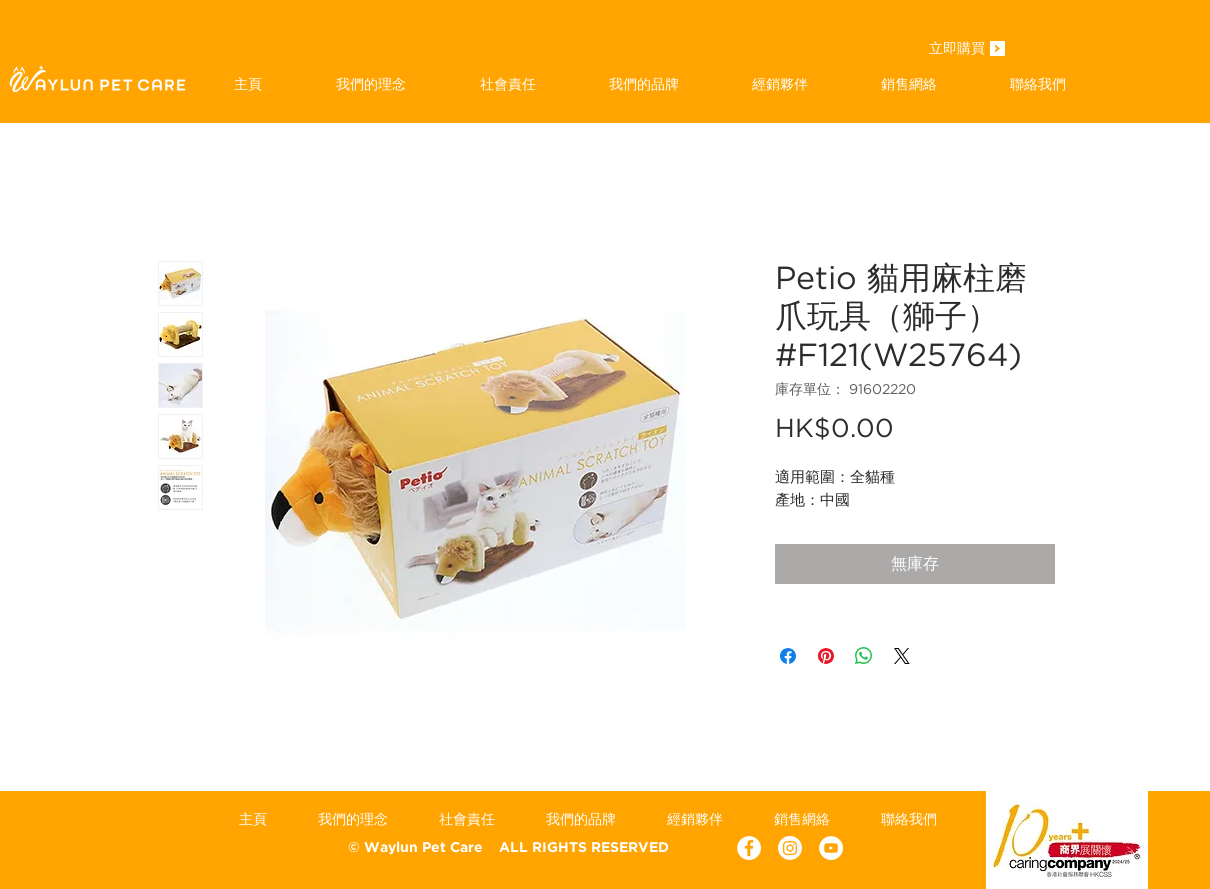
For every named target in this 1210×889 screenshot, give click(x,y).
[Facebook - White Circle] (749, 848)
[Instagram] (790, 848)
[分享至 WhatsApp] (864, 656)
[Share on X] (902, 656)
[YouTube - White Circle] (831, 848)
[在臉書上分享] (788, 656)
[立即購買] (957, 50)
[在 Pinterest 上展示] (826, 656)
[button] (643, 84)
